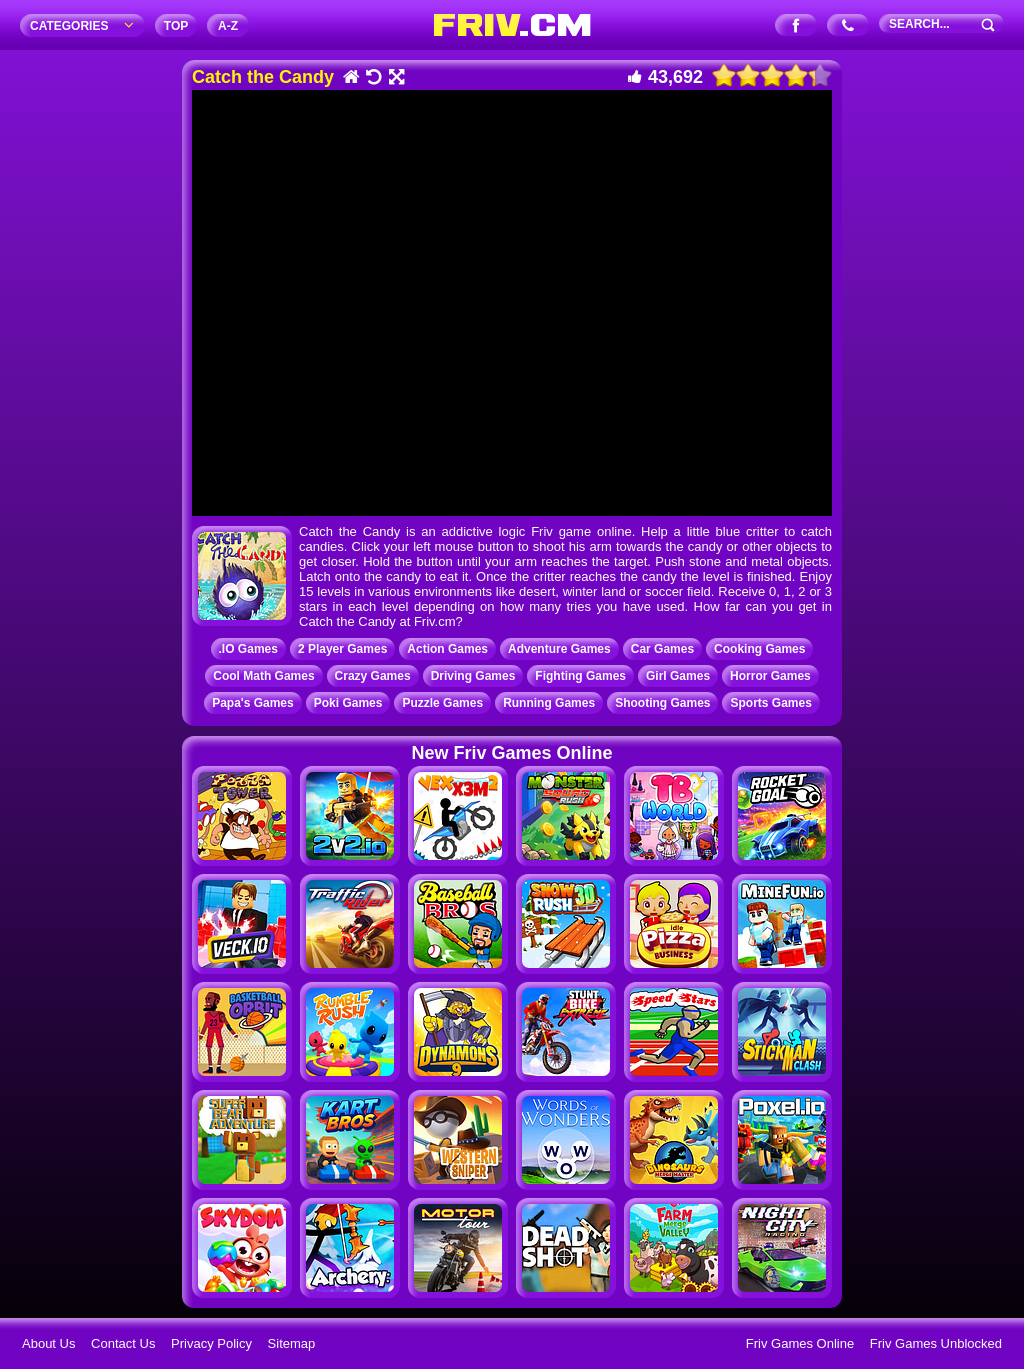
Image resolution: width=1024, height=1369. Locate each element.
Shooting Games (662, 703)
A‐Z (228, 26)
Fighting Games (580, 676)
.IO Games (248, 649)
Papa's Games (253, 703)
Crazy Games (373, 676)
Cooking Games (759, 649)
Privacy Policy (211, 1343)
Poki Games (348, 703)
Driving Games (473, 676)
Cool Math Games (263, 676)
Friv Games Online (800, 1343)
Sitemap (292, 1343)
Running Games (549, 703)
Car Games (662, 649)
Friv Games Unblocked (936, 1343)
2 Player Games (342, 649)
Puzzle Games (442, 703)
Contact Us (123, 1343)
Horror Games (770, 676)
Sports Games (770, 703)
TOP (176, 26)
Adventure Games (559, 649)
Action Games (447, 649)
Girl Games (678, 676)
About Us (48, 1343)
